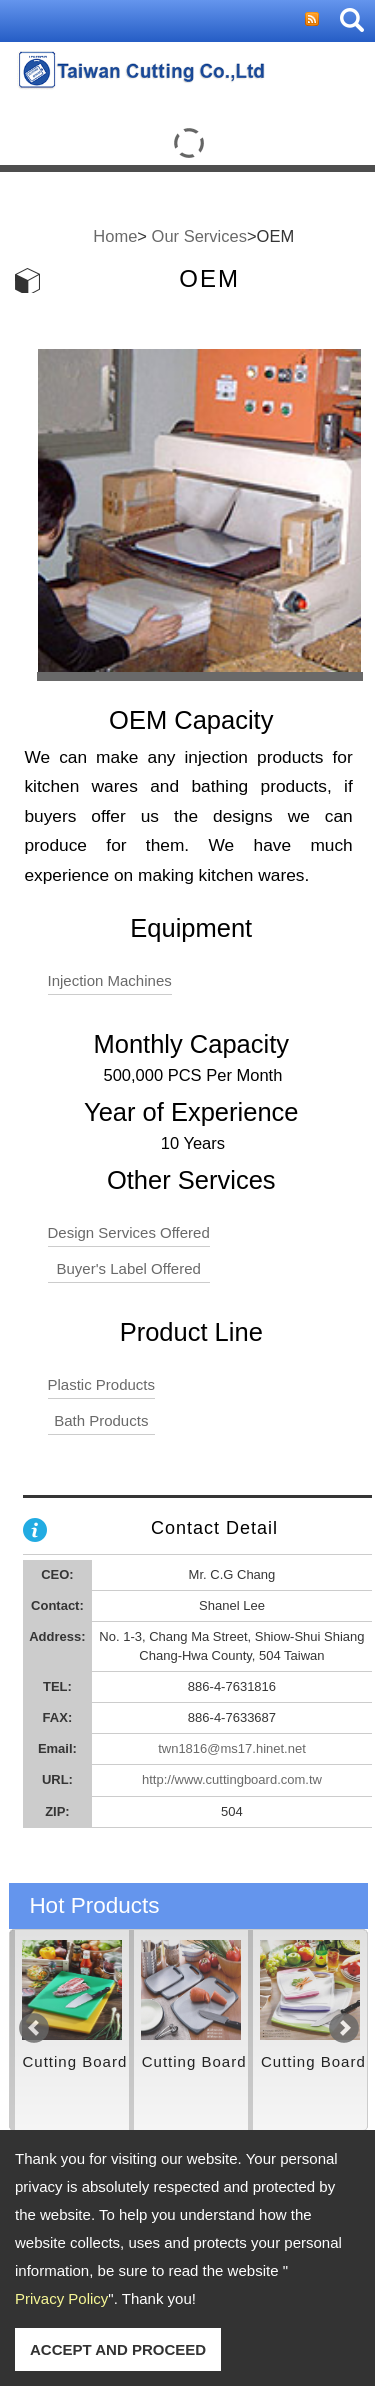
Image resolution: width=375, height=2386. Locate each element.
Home (115, 236)
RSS (312, 19)
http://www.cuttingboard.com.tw (232, 1779)
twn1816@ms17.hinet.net (232, 1748)
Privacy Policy (61, 2298)
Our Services (199, 236)
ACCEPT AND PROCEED (118, 2349)
